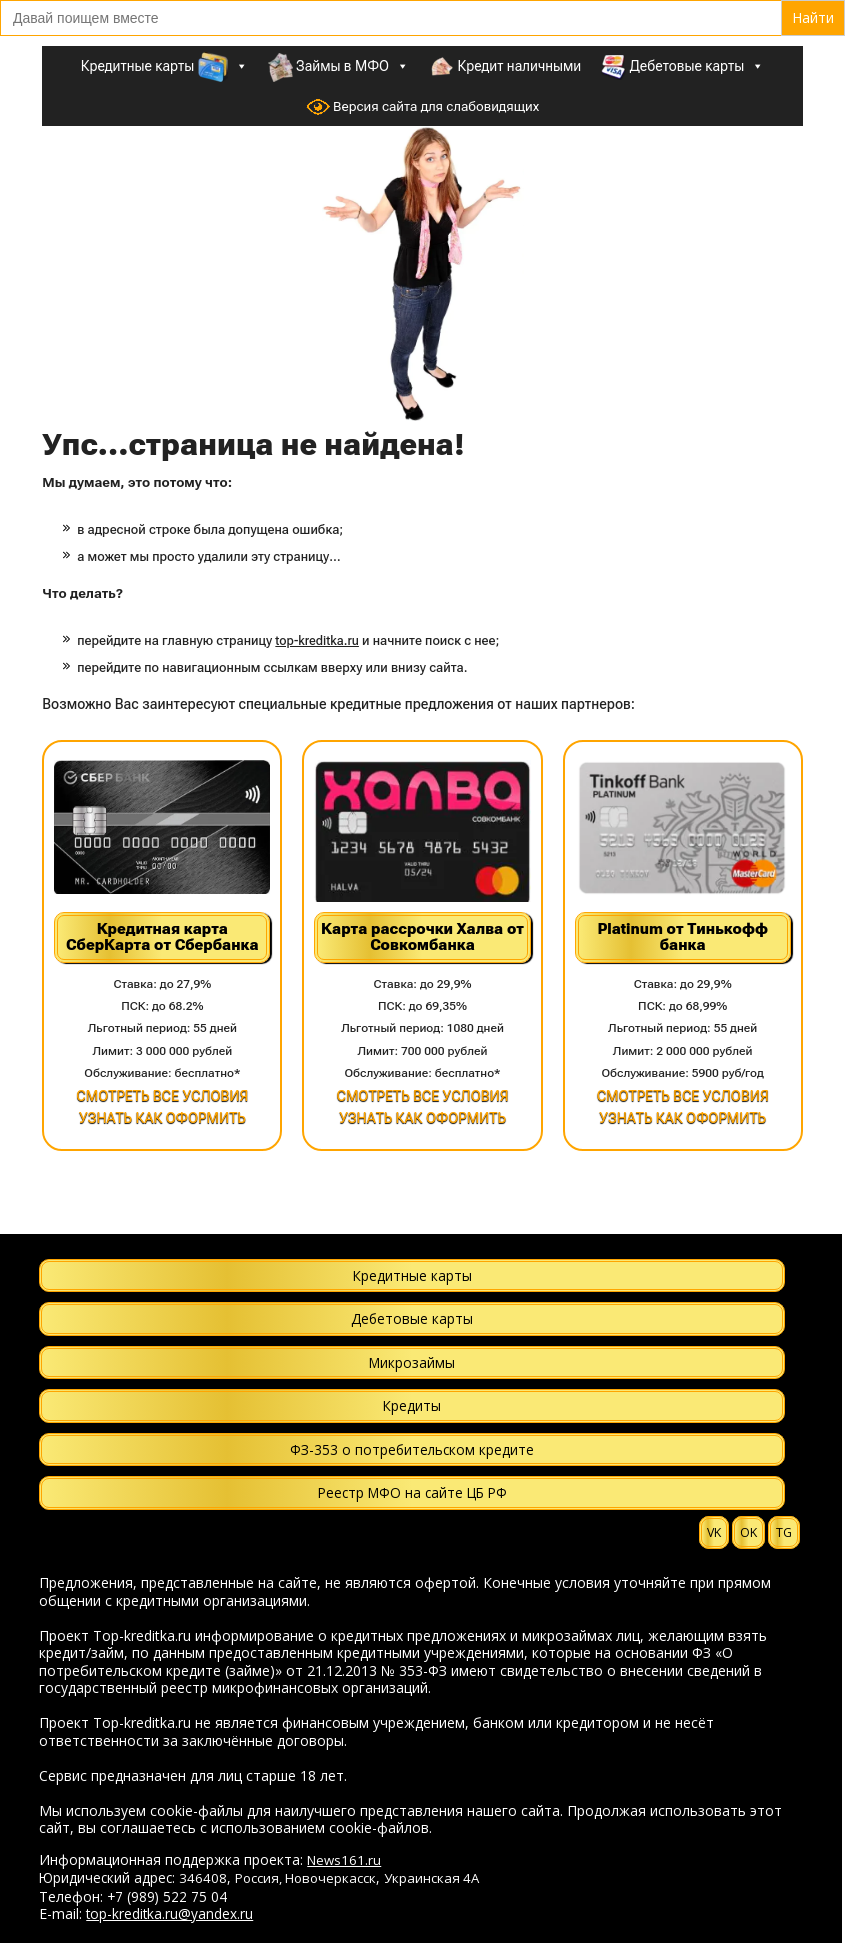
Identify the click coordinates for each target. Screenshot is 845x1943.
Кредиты (412, 1405)
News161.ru (344, 1860)
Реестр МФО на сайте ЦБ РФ (412, 1492)
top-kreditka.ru (317, 640)
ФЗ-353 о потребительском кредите (412, 1449)
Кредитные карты (164, 66)
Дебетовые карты (682, 66)
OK (748, 1532)
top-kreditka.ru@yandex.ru (169, 1913)
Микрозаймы (412, 1362)
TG (784, 1532)
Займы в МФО (338, 66)
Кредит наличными (505, 67)
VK (714, 1532)
